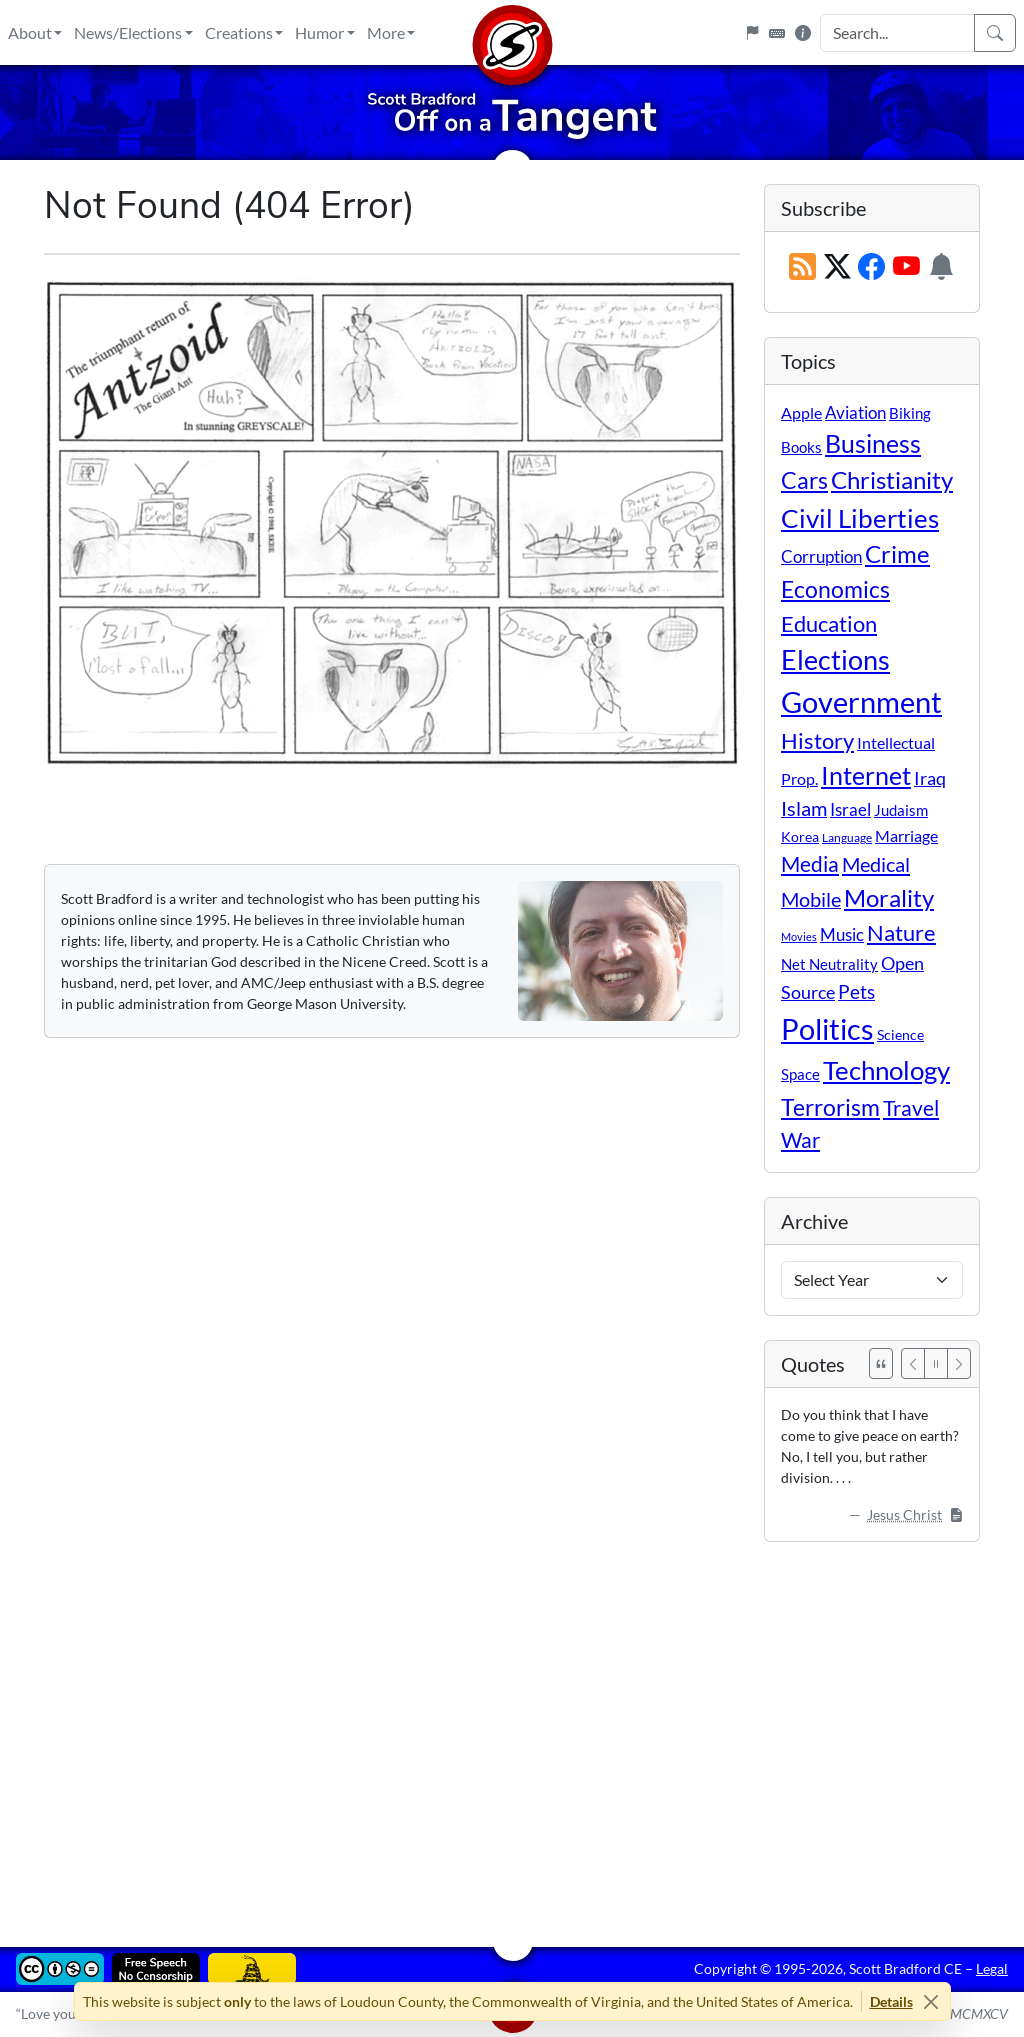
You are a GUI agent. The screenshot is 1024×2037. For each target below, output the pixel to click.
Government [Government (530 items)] (861, 701)
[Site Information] (803, 33)
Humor (319, 32)
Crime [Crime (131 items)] (897, 554)
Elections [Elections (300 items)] (835, 660)
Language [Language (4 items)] (847, 837)
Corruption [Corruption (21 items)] (821, 556)
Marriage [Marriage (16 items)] (906, 835)
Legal (992, 1968)
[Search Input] (897, 33)
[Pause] (936, 1363)
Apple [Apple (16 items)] (801, 412)
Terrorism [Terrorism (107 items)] (830, 1107)
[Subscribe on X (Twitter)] (837, 267)
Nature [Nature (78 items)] (901, 932)
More (386, 32)
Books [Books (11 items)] (801, 447)
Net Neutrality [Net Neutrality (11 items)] (829, 964)
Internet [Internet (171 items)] (866, 775)
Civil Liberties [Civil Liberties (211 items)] (860, 518)
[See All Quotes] (881, 1363)
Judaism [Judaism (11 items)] (901, 810)
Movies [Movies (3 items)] (799, 936)
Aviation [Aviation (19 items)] (855, 413)
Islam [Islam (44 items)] (804, 808)
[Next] (959, 1363)
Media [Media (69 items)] (810, 864)
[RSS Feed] (802, 267)
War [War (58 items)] (800, 1140)
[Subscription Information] (941, 267)
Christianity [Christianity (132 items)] (892, 480)
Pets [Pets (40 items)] (856, 991)
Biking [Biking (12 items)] (910, 413)
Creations (239, 32)
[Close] (931, 2001)
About (30, 32)
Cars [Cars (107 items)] (804, 480)
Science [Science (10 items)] (900, 1034)
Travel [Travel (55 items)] (911, 1108)
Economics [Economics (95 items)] (835, 589)
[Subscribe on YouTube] (906, 267)
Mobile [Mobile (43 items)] (811, 899)
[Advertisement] (512, 1730)
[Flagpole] (752, 33)
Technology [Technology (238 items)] (886, 1070)
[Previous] (913, 1363)
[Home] (512, 32)
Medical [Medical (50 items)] (876, 864)
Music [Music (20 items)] (842, 934)
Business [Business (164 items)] (873, 443)
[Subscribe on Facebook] (871, 267)
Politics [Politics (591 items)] (827, 1028)
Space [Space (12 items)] (800, 1074)
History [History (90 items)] (817, 740)
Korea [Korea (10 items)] (800, 836)
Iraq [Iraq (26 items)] (930, 778)
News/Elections (128, 32)
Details (891, 2001)
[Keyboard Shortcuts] (777, 33)
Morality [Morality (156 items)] (889, 897)
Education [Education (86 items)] (829, 623)
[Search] (995, 33)
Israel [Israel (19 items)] (850, 810)
